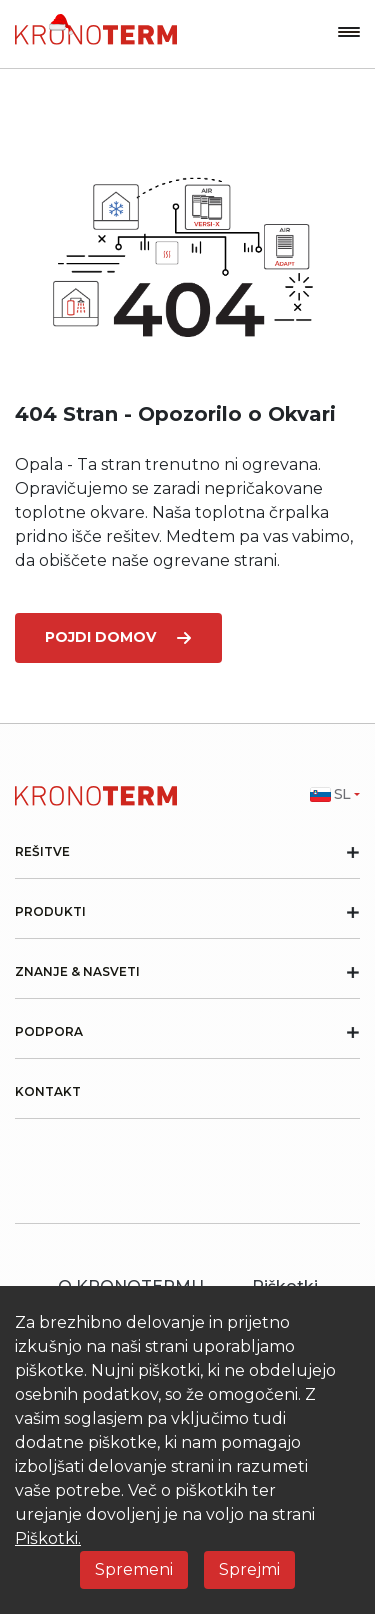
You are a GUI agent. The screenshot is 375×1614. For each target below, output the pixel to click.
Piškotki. (48, 1538)
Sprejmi (249, 1569)
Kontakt (48, 1092)
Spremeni (134, 1569)
